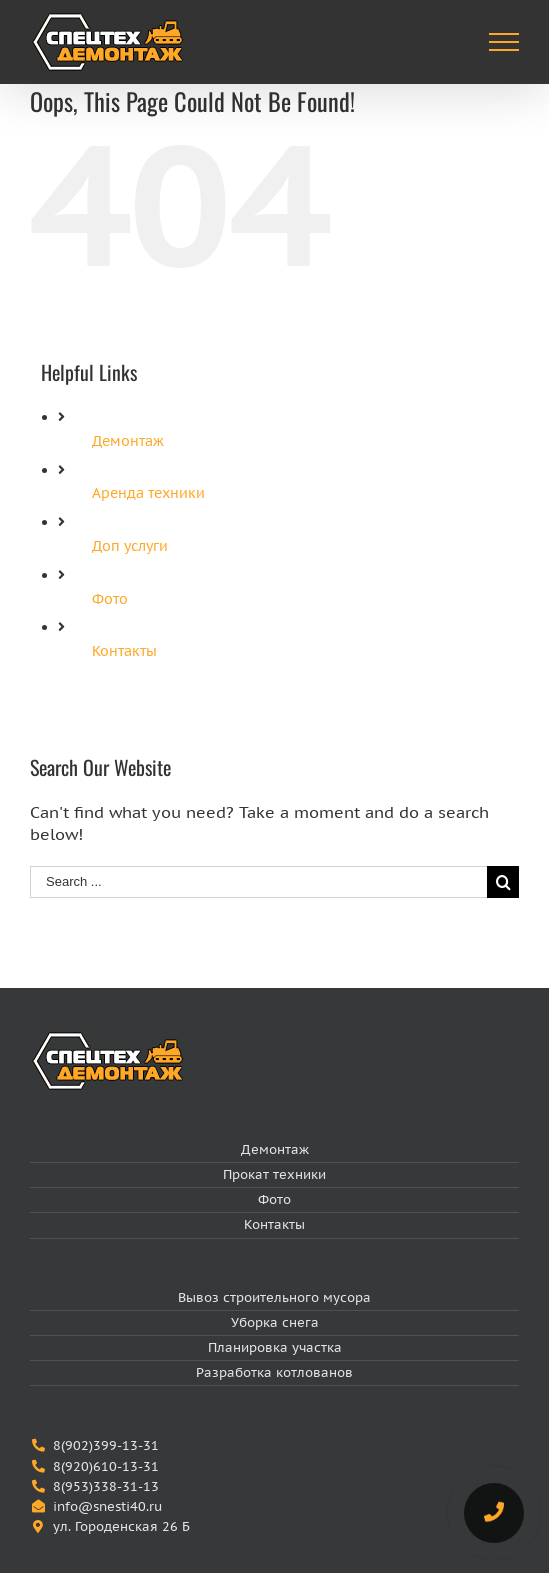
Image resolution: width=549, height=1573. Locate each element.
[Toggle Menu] (504, 42)
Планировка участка (275, 1347)
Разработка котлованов (274, 1372)
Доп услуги (130, 546)
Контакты (124, 651)
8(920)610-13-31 (106, 1466)
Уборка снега (275, 1322)
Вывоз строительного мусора (274, 1297)
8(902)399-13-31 (106, 1445)
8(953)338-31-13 (106, 1486)
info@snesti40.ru (107, 1506)
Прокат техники (274, 1174)
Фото (110, 599)
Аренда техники (148, 493)
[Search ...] (258, 882)
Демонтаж (128, 441)
